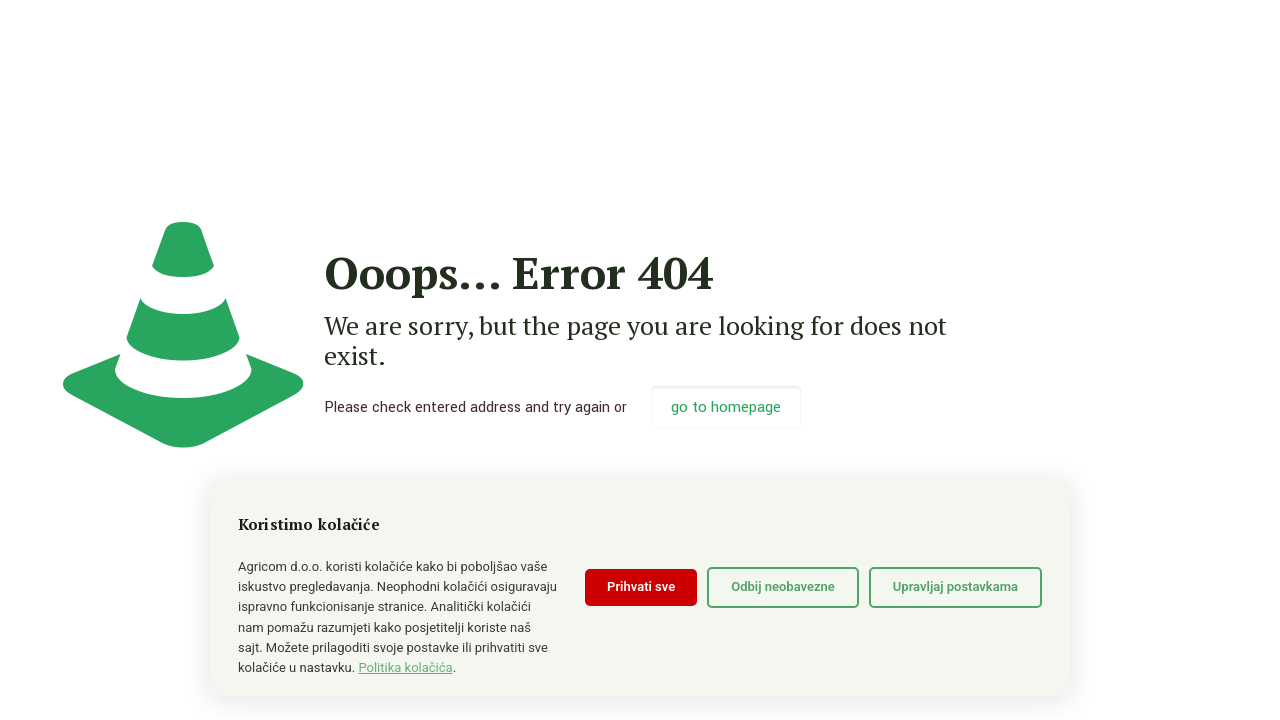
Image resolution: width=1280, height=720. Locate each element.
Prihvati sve (641, 586)
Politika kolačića (405, 667)
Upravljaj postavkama (955, 586)
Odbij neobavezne (783, 586)
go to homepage (726, 407)
